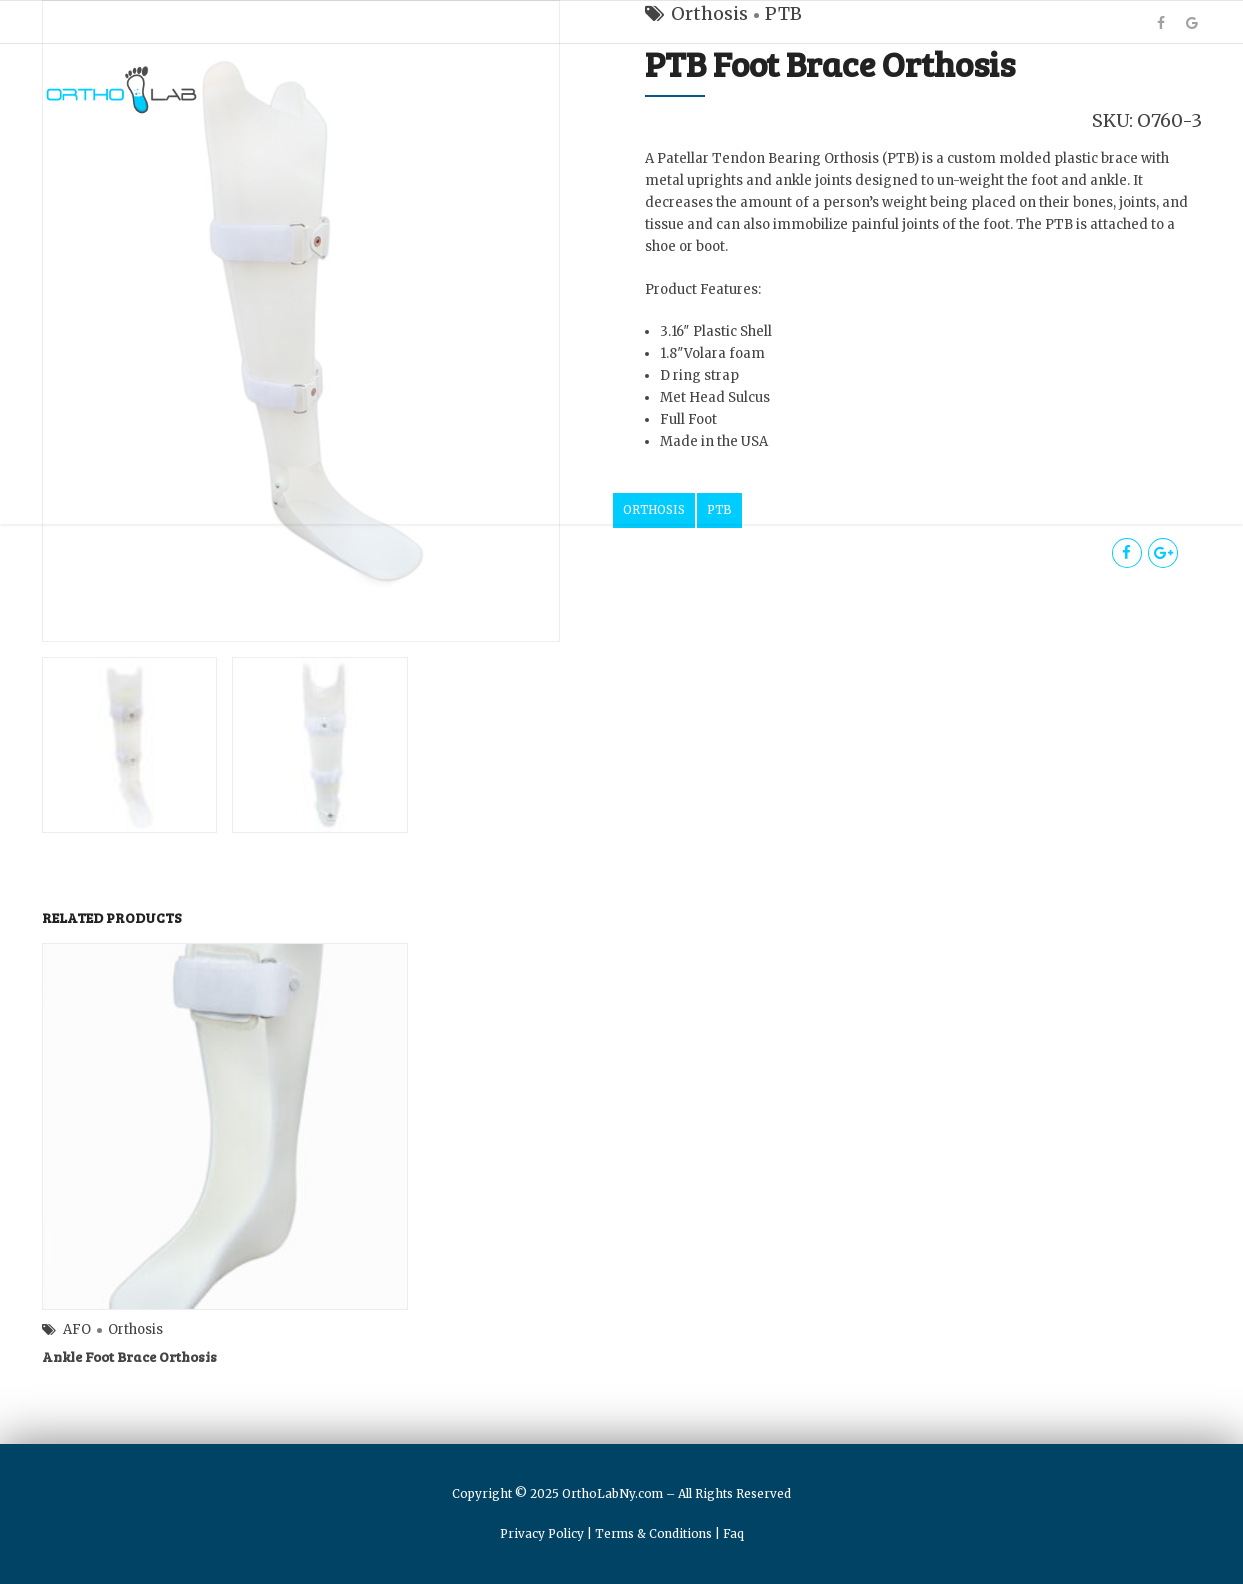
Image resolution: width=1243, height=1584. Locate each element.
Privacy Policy (542, 1533)
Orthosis (135, 1329)
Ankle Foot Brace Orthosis (129, 1356)
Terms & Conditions (653, 1533)
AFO (77, 1329)
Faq (733, 1533)
